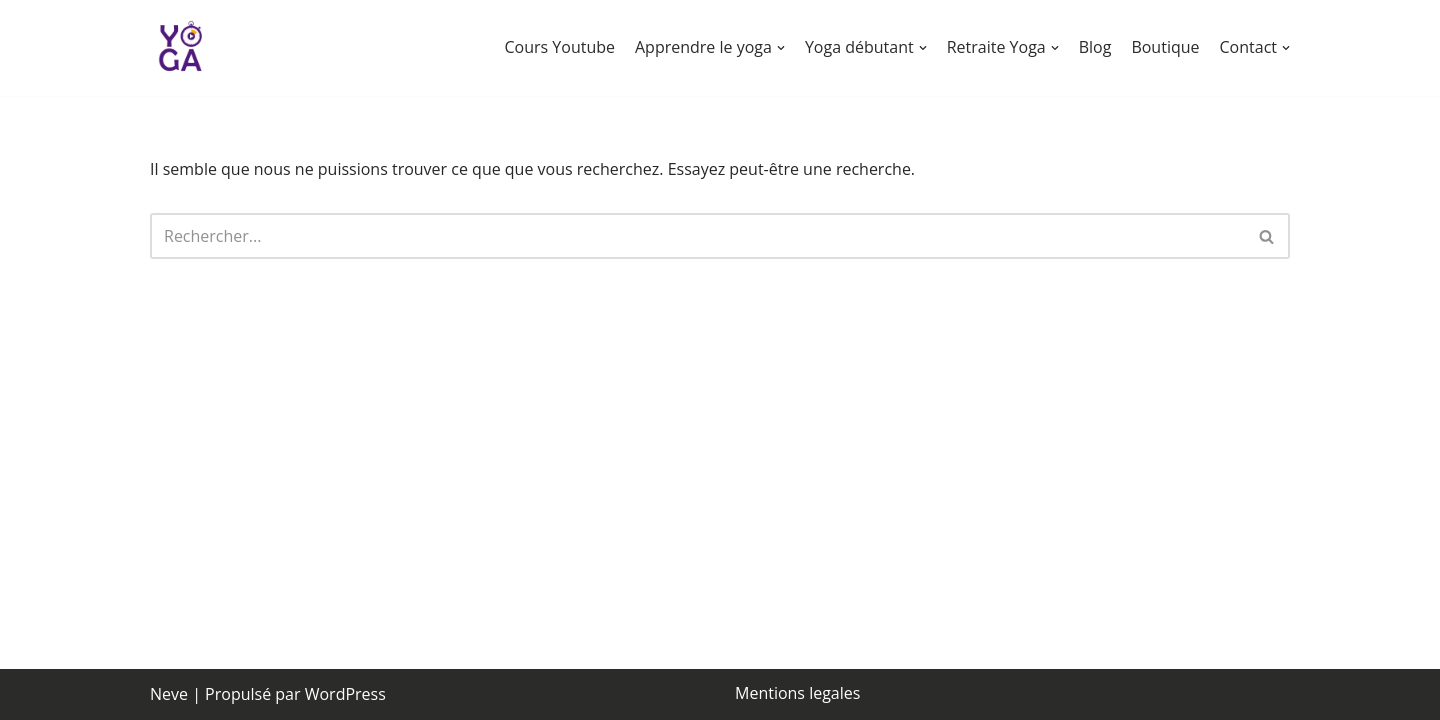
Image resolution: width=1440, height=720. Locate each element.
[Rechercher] (697, 236)
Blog (1095, 47)
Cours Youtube (559, 47)
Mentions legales (797, 693)
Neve (169, 694)
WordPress (345, 694)
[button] (781, 48)
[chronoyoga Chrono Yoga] (180, 48)
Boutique (1165, 47)
